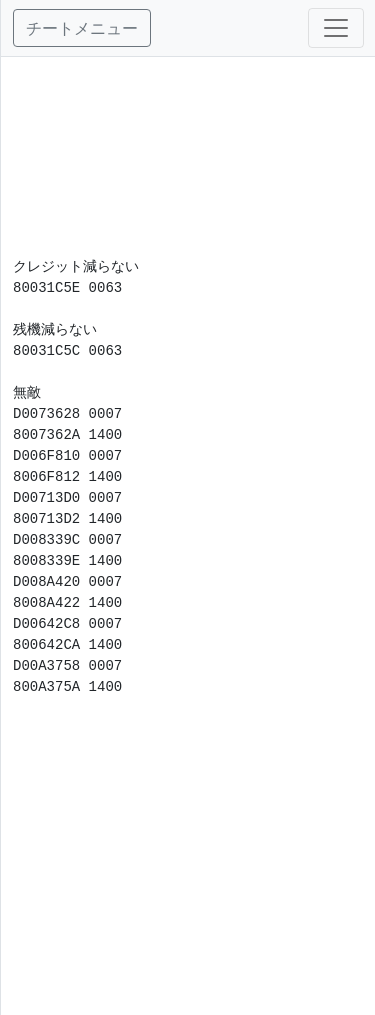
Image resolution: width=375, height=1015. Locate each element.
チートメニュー (82, 28)
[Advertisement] (188, 157)
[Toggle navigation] (336, 28)
